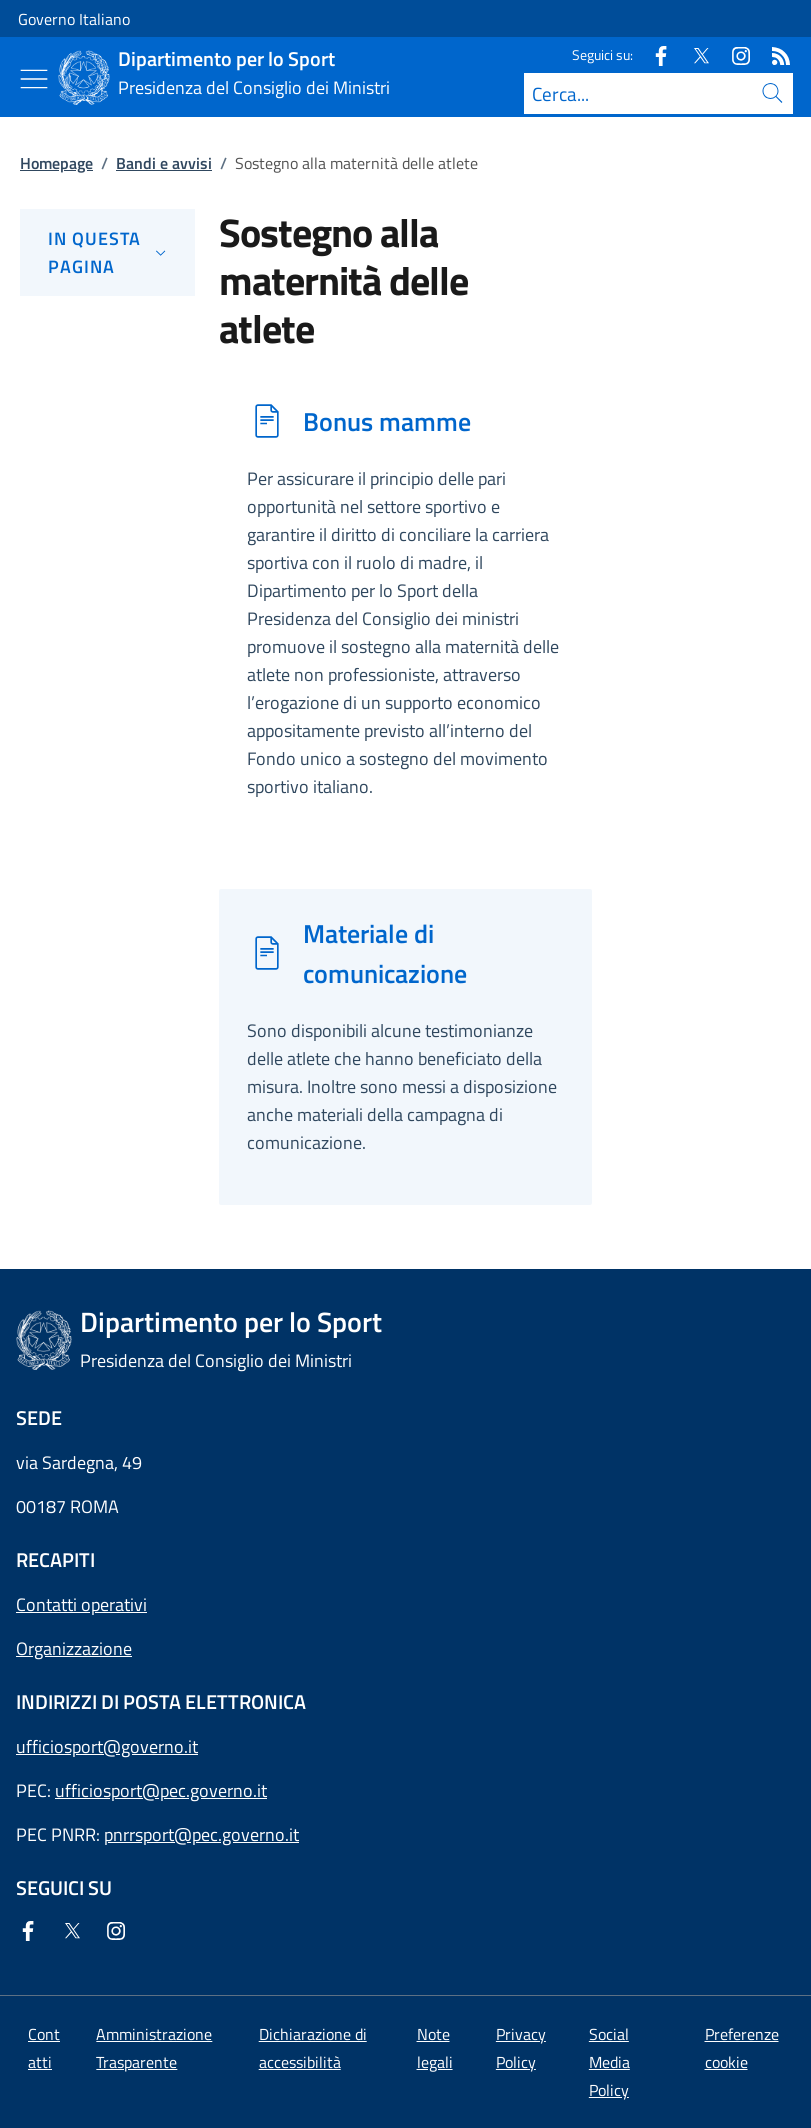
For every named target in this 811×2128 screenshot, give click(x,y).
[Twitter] (693, 54)
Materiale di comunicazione (385, 953)
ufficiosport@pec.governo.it (161, 1790)
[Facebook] (653, 54)
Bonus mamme (387, 421)
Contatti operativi (81, 1604)
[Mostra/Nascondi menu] (34, 79)
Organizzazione (74, 1648)
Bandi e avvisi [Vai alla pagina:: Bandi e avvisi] (164, 163)
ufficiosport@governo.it (107, 1746)
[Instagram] (733, 54)
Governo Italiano (74, 19)
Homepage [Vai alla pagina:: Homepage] (56, 163)
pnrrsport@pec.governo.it (201, 1834)
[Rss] (773, 54)
